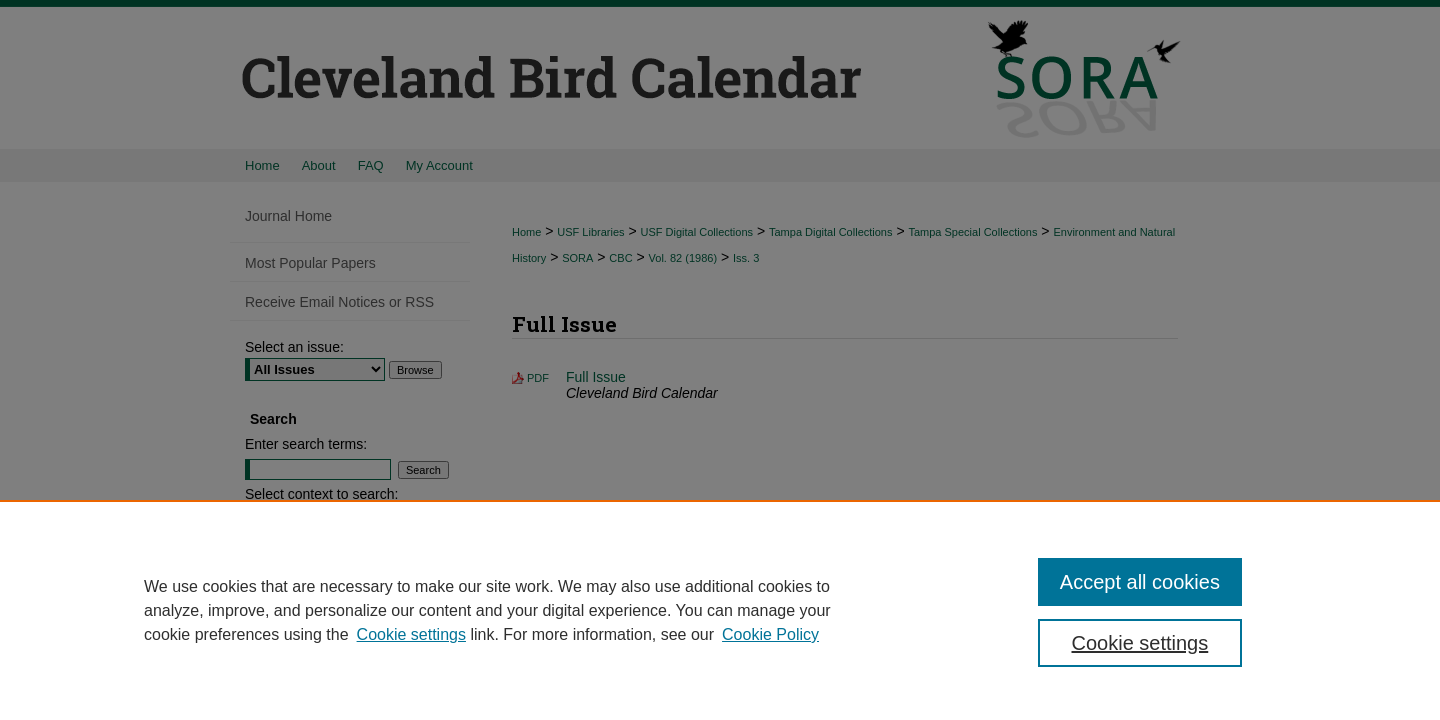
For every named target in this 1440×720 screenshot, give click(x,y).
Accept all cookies (1140, 582)
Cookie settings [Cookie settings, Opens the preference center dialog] (1140, 643)
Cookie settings (411, 634)
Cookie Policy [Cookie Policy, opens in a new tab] (770, 634)
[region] (720, 610)
